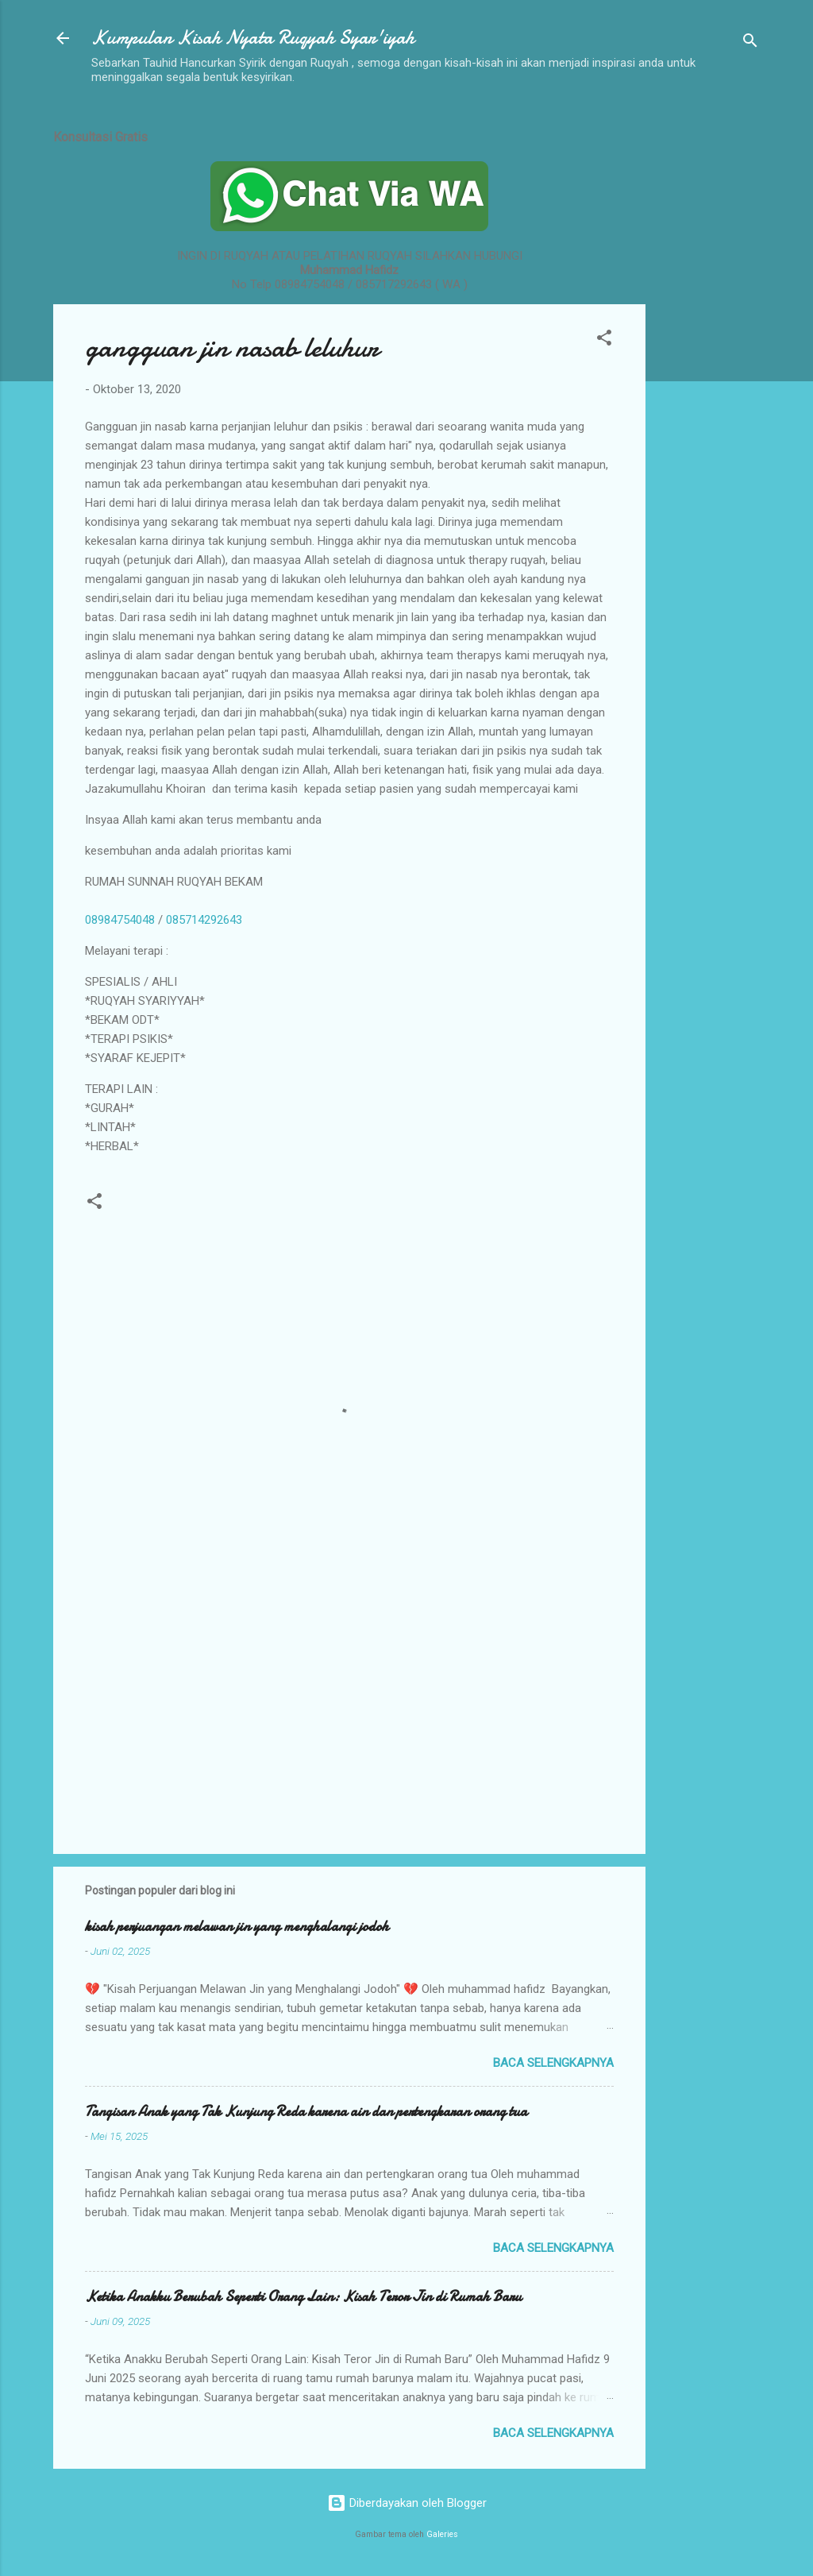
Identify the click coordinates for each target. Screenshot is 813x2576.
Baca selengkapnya (553, 2063)
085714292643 (204, 920)
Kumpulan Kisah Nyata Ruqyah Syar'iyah (252, 38)
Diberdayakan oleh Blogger (407, 2503)
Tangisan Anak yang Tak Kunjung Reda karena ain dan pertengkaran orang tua (306, 2112)
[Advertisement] (709, 352)
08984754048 (120, 920)
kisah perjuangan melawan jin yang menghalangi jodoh (237, 1927)
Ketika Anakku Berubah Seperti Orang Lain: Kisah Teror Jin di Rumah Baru (303, 2297)
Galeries (442, 2534)
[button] (604, 340)
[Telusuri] (750, 43)
